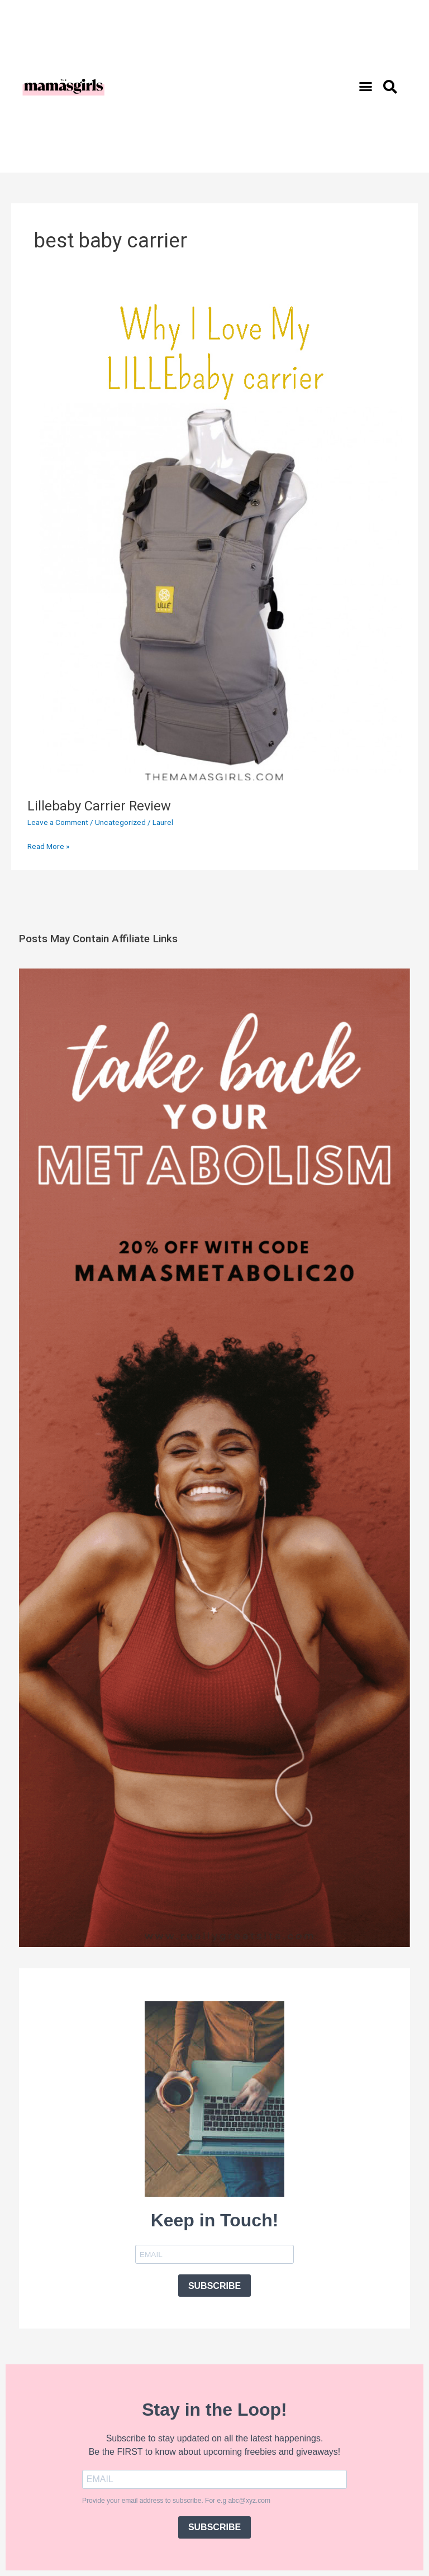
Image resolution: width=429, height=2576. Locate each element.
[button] (365, 86)
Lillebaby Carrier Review (99, 806)
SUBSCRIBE (214, 2286)
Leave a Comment (57, 822)
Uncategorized (120, 822)
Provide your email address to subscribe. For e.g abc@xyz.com (176, 2501)
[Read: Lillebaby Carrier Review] (214, 537)
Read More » (48, 845)
